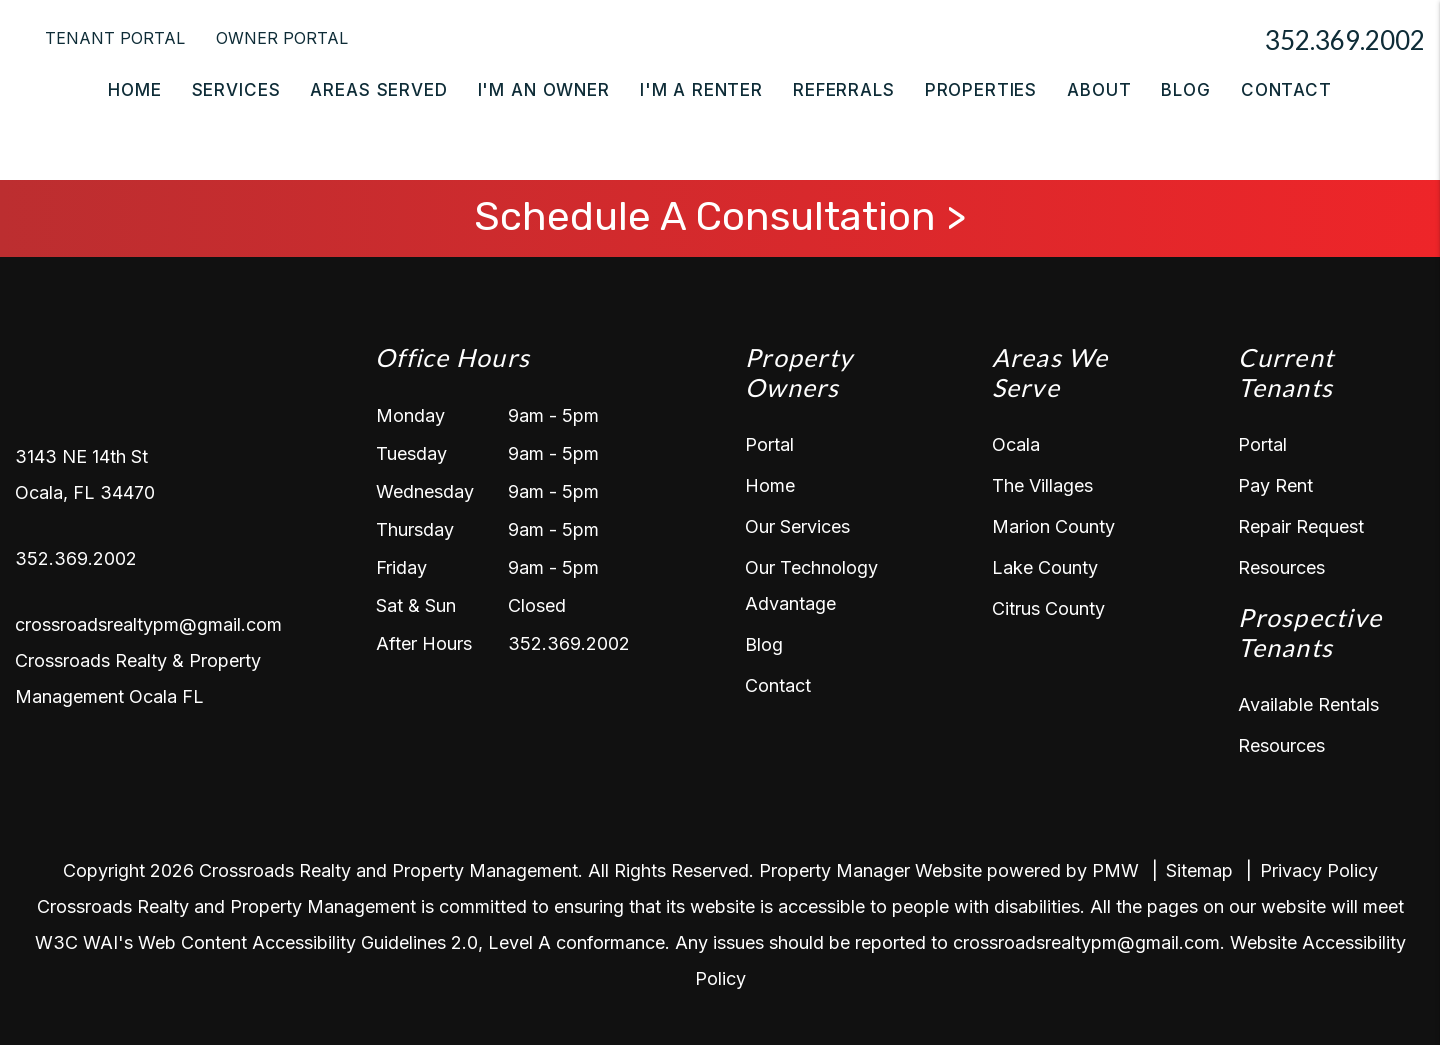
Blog (1185, 90)
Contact (1286, 90)
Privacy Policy (1319, 870)
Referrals (844, 90)
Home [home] (134, 90)
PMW (1115, 870)
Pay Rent (1275, 485)
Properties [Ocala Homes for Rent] (981, 90)
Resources (1281, 567)
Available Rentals (1308, 704)
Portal (769, 444)
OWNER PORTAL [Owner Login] (282, 38)
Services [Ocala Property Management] (236, 90)
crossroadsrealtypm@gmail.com (148, 624)
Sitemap (1199, 870)
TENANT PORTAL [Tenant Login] (115, 38)
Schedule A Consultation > (720, 217)
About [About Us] (1099, 90)
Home (770, 485)
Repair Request (1301, 526)
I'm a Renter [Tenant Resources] (701, 90)
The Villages (1042, 485)
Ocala (1016, 444)
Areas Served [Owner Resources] (378, 90)
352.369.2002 (1345, 40)
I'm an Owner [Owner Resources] (544, 90)
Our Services (797, 526)
